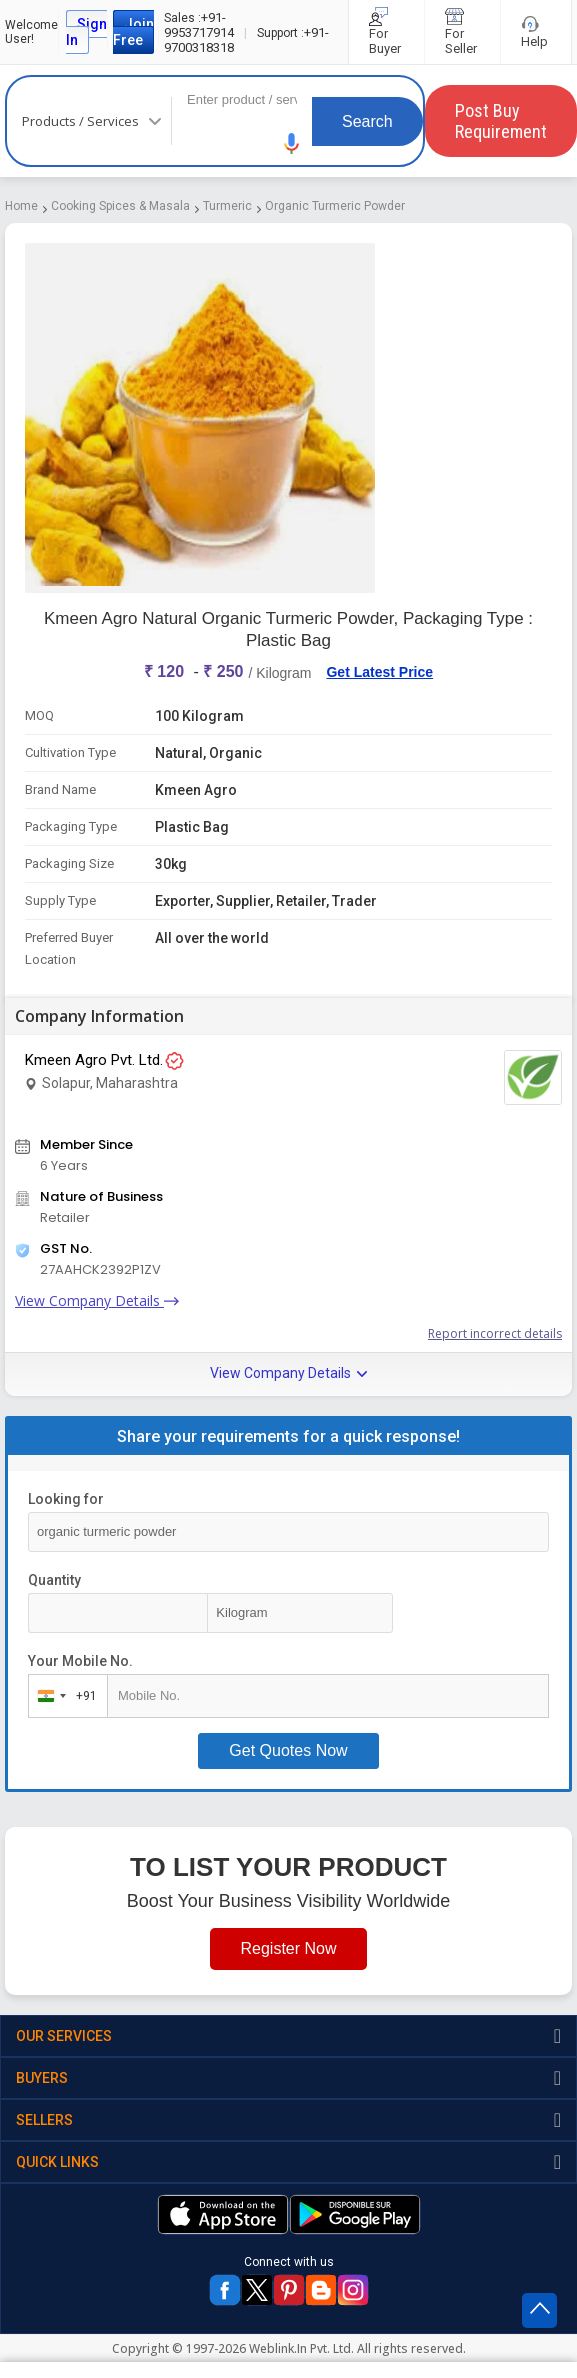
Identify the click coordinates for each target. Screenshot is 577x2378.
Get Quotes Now (288, 1750)
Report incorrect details (495, 1333)
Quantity (54, 1580)
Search (367, 121)
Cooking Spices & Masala (120, 206)
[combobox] (63, 1696)
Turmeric (227, 206)
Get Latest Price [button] (379, 672)
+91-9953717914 (199, 25)
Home (21, 206)
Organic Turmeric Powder (335, 206)
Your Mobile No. (80, 1661)
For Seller (462, 32)
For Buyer (386, 32)
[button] (292, 143)
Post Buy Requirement (501, 121)
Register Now (288, 1948)
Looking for (66, 1499)
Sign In (86, 32)
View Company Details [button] (288, 1373)
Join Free (133, 32)
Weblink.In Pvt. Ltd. (301, 2348)
